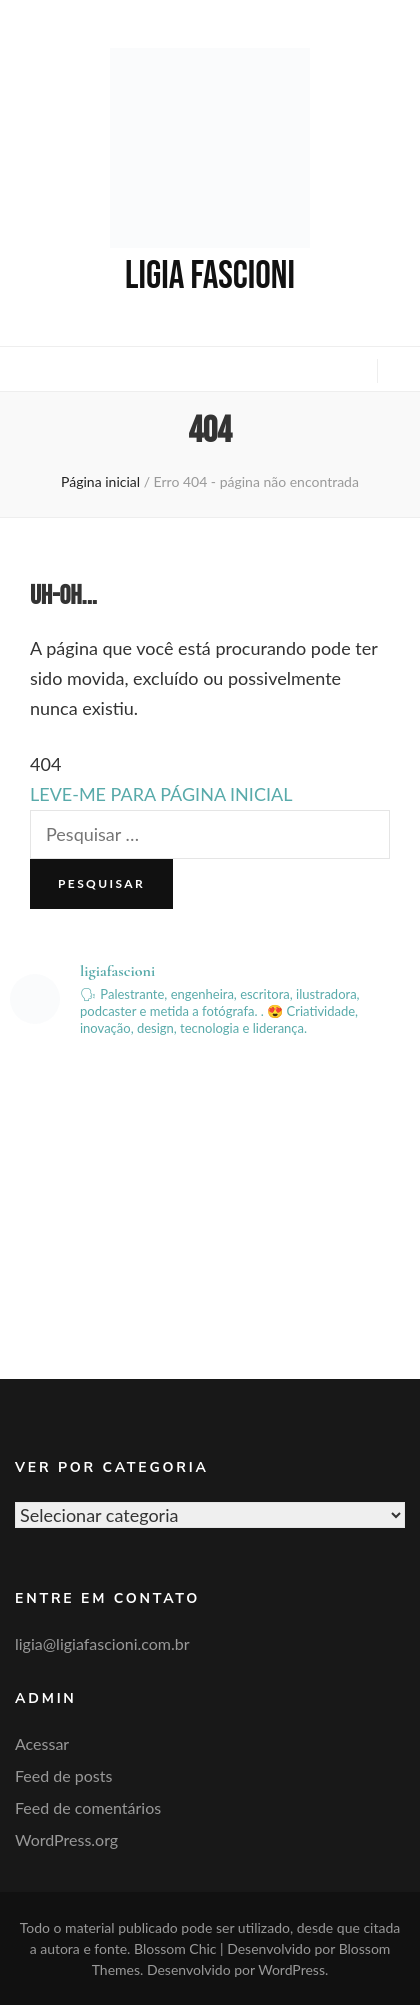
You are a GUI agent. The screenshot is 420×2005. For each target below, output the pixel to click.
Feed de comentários (88, 1807)
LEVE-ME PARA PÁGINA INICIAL (161, 794)
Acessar (42, 1743)
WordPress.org (66, 1839)
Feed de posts (63, 1775)
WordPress (291, 1969)
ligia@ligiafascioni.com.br (102, 1643)
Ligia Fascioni (210, 276)
